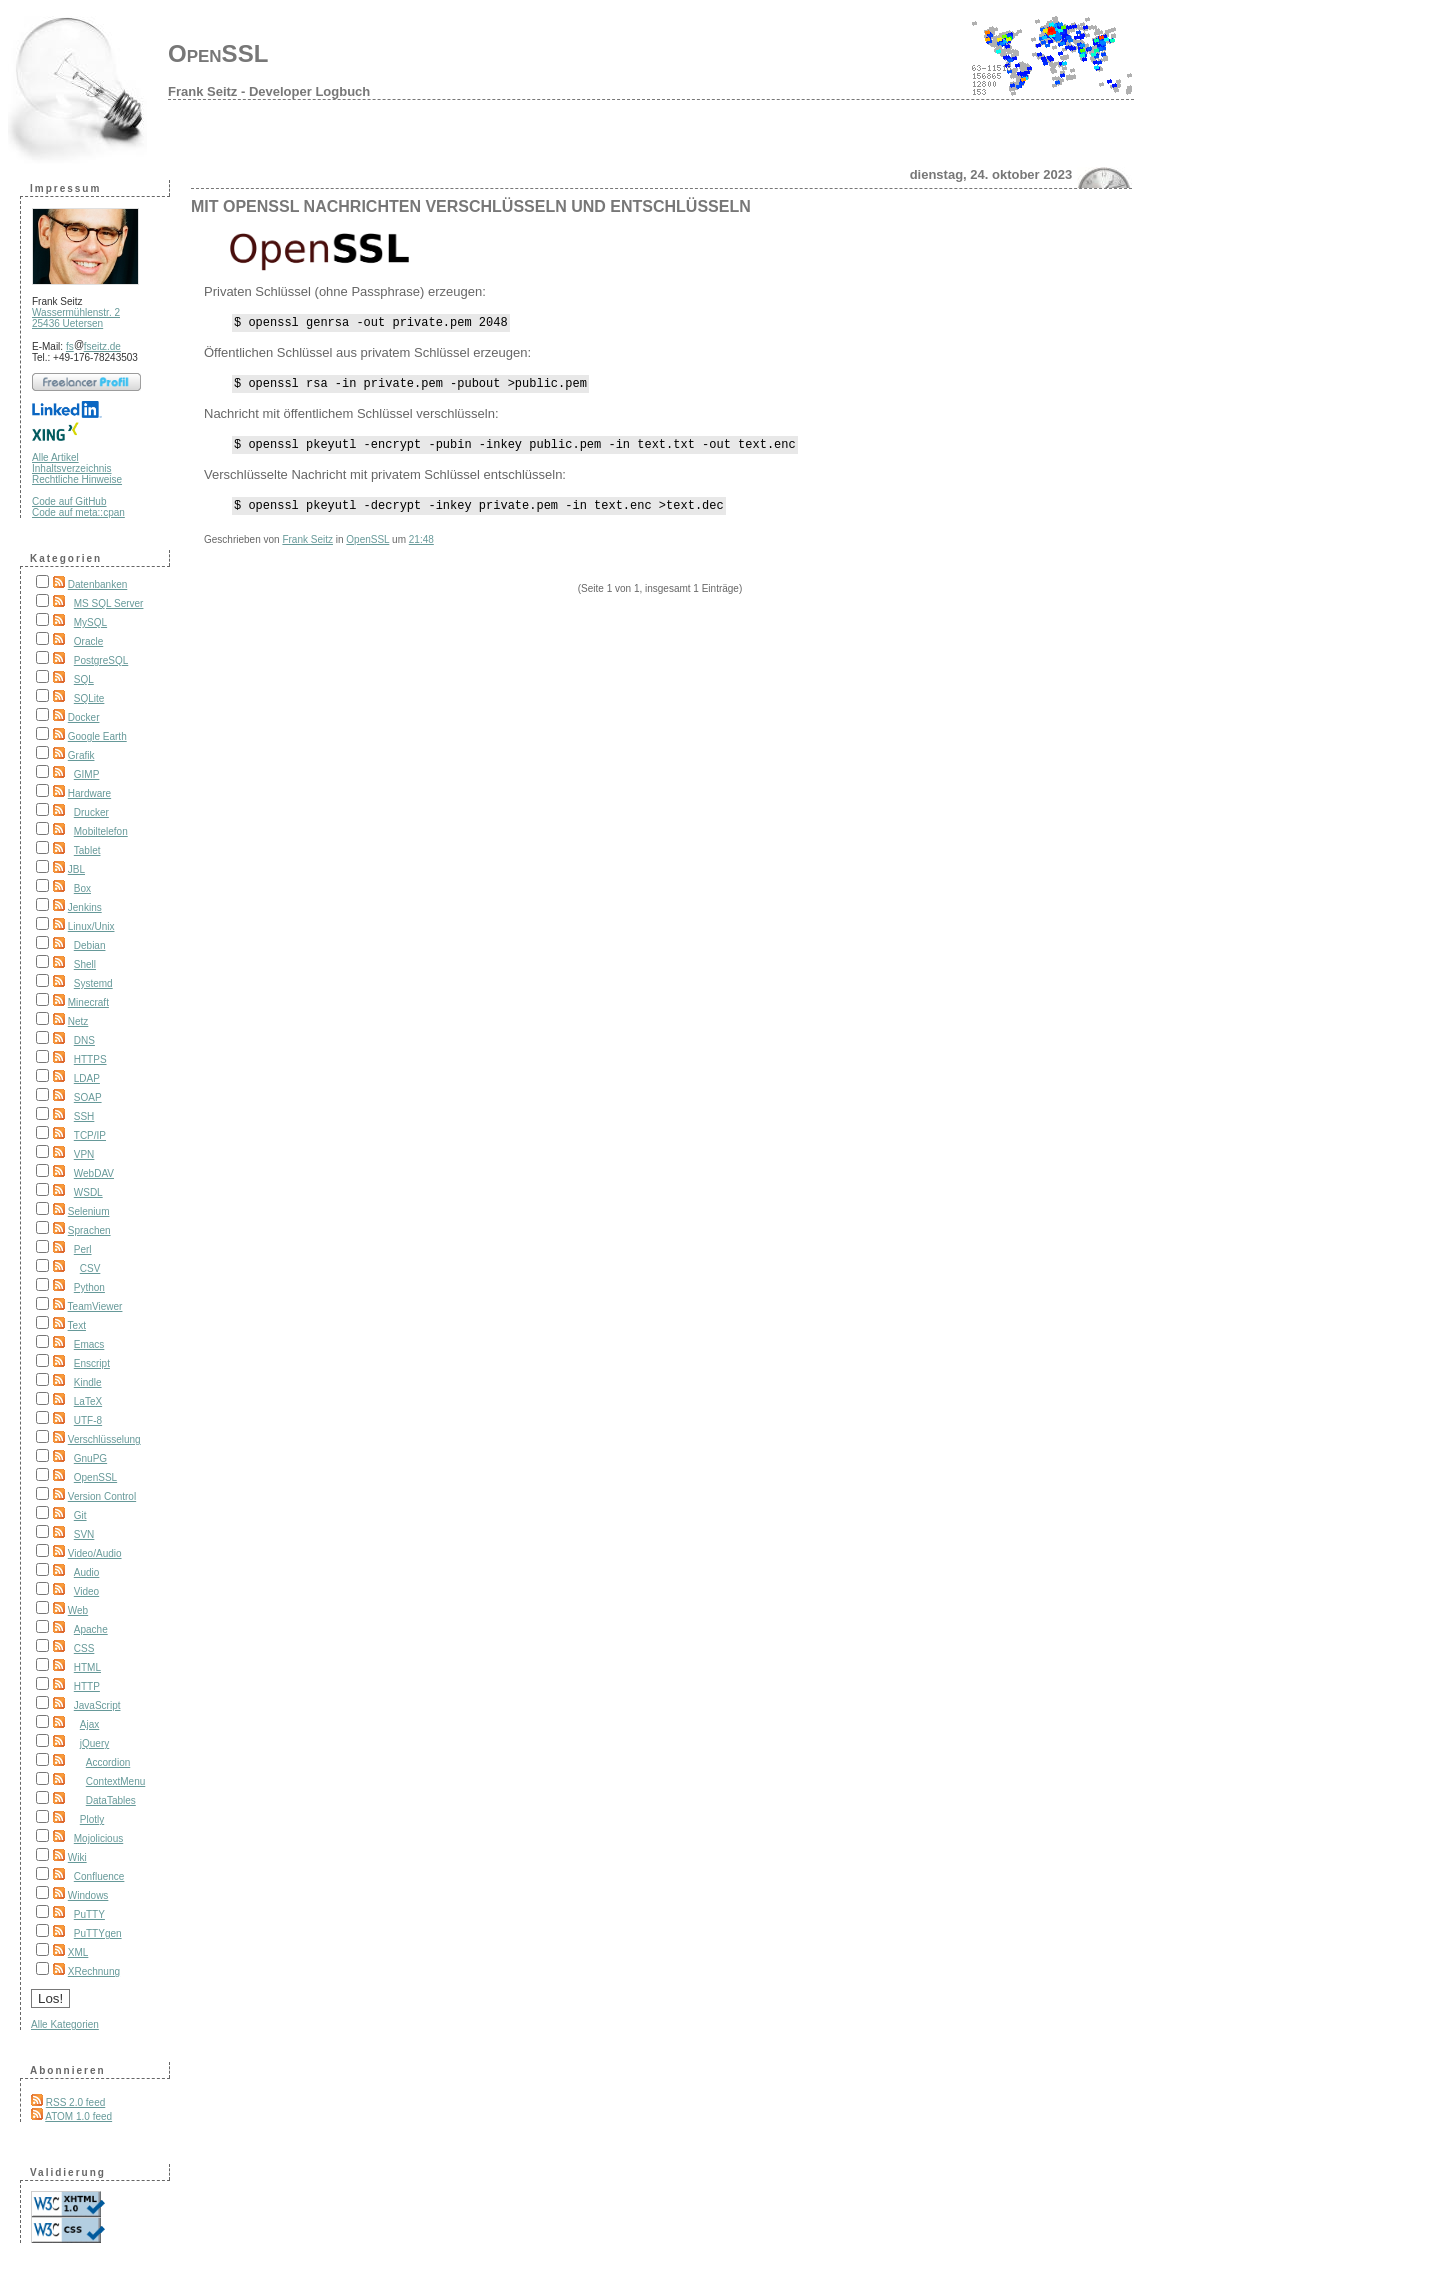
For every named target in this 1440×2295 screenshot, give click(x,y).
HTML (87, 1667)
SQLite (89, 698)
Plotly (92, 1819)
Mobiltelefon (101, 831)
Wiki (77, 1857)
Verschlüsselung (104, 1439)
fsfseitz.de (93, 346)
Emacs (89, 1344)
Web (78, 1610)
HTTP (87, 1686)
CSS (84, 1648)
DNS (84, 1040)
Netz (78, 1021)
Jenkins (85, 907)
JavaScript (97, 1705)
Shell (85, 964)
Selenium (89, 1211)
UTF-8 (88, 1420)
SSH (84, 1116)
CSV (90, 1268)
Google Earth (97, 736)
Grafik (81, 755)
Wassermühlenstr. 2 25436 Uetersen (76, 318)
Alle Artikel (55, 457)
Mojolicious (98, 1838)
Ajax (89, 1724)
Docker (84, 717)
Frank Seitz (307, 551)
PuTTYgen (98, 1933)
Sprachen (89, 1230)
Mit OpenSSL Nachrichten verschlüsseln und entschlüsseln (471, 206)
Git (80, 1515)
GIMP (87, 774)
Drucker (91, 812)
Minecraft (88, 1002)
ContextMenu (115, 1781)
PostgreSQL (101, 660)
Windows (88, 1895)
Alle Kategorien (65, 2024)
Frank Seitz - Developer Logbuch (269, 91)
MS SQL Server (109, 603)
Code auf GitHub (69, 501)
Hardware (89, 793)
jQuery (94, 1743)
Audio (87, 1572)
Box (82, 888)
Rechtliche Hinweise (77, 479)
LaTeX (88, 1401)
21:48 (421, 551)
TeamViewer (95, 1306)
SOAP (88, 1097)
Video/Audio (95, 1553)
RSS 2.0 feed (75, 2102)
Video (86, 1591)
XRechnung (94, 1971)
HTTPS (90, 1059)
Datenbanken (98, 584)
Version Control (102, 1496)
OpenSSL (218, 53)
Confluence (99, 1876)
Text (77, 1325)
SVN (84, 1534)
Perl (83, 1249)
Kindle (88, 1382)
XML (78, 1952)
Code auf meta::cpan (78, 512)
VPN (84, 1154)
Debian (90, 945)
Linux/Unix (91, 926)
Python (89, 1287)
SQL (84, 679)
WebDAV (94, 1173)
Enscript (92, 1363)
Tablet (87, 850)
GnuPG (90, 1458)
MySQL (90, 622)
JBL (76, 869)
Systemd (93, 983)
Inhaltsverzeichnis (71, 468)
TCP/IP (90, 1135)
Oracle (88, 641)
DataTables (111, 1800)
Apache (91, 1629)
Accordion (108, 1762)
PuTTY (89, 1914)
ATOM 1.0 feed (78, 2116)
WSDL (88, 1192)
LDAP (87, 1078)
